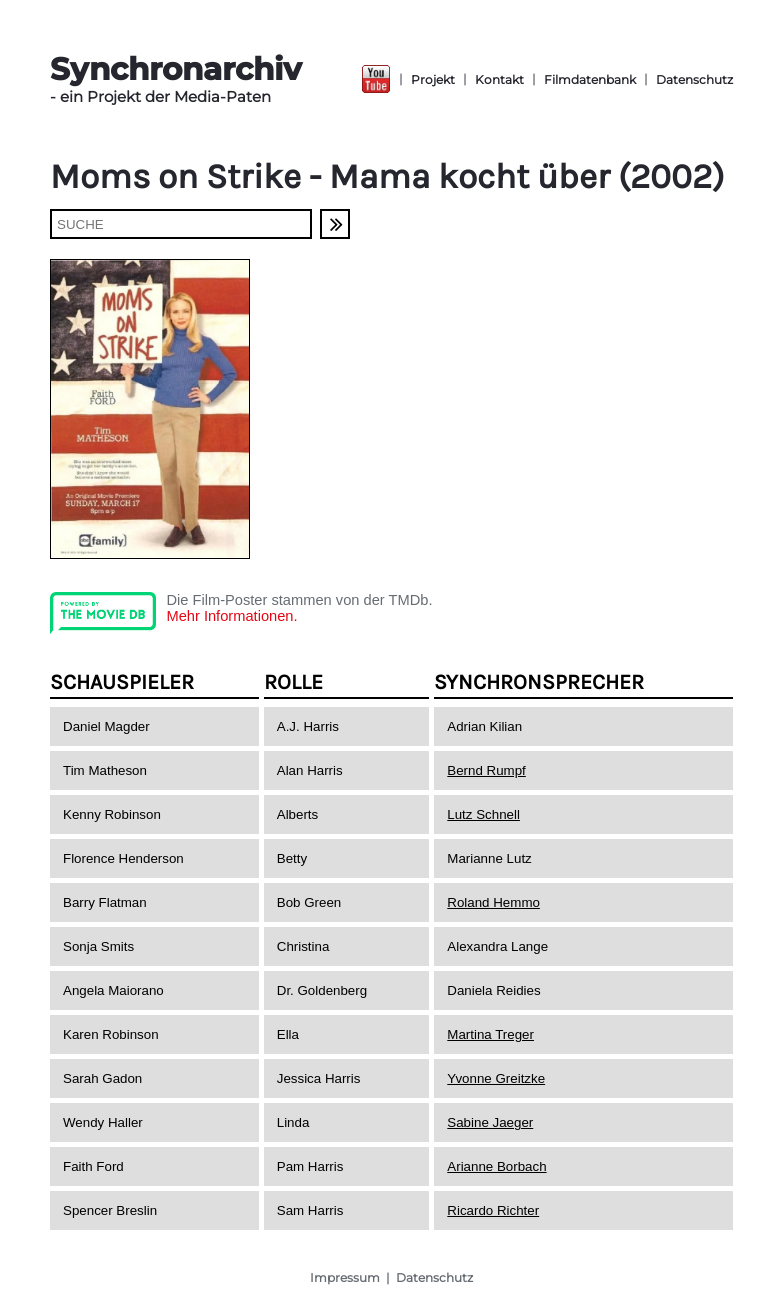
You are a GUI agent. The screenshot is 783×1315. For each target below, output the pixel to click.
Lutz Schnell (483, 814)
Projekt (433, 79)
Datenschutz (694, 79)
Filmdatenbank (590, 79)
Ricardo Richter (493, 1210)
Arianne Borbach (496, 1166)
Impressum (345, 1277)
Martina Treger (490, 1034)
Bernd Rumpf (486, 770)
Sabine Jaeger (490, 1122)
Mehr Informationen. (231, 616)
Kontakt (499, 79)
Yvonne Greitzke (496, 1078)
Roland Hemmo (493, 902)
